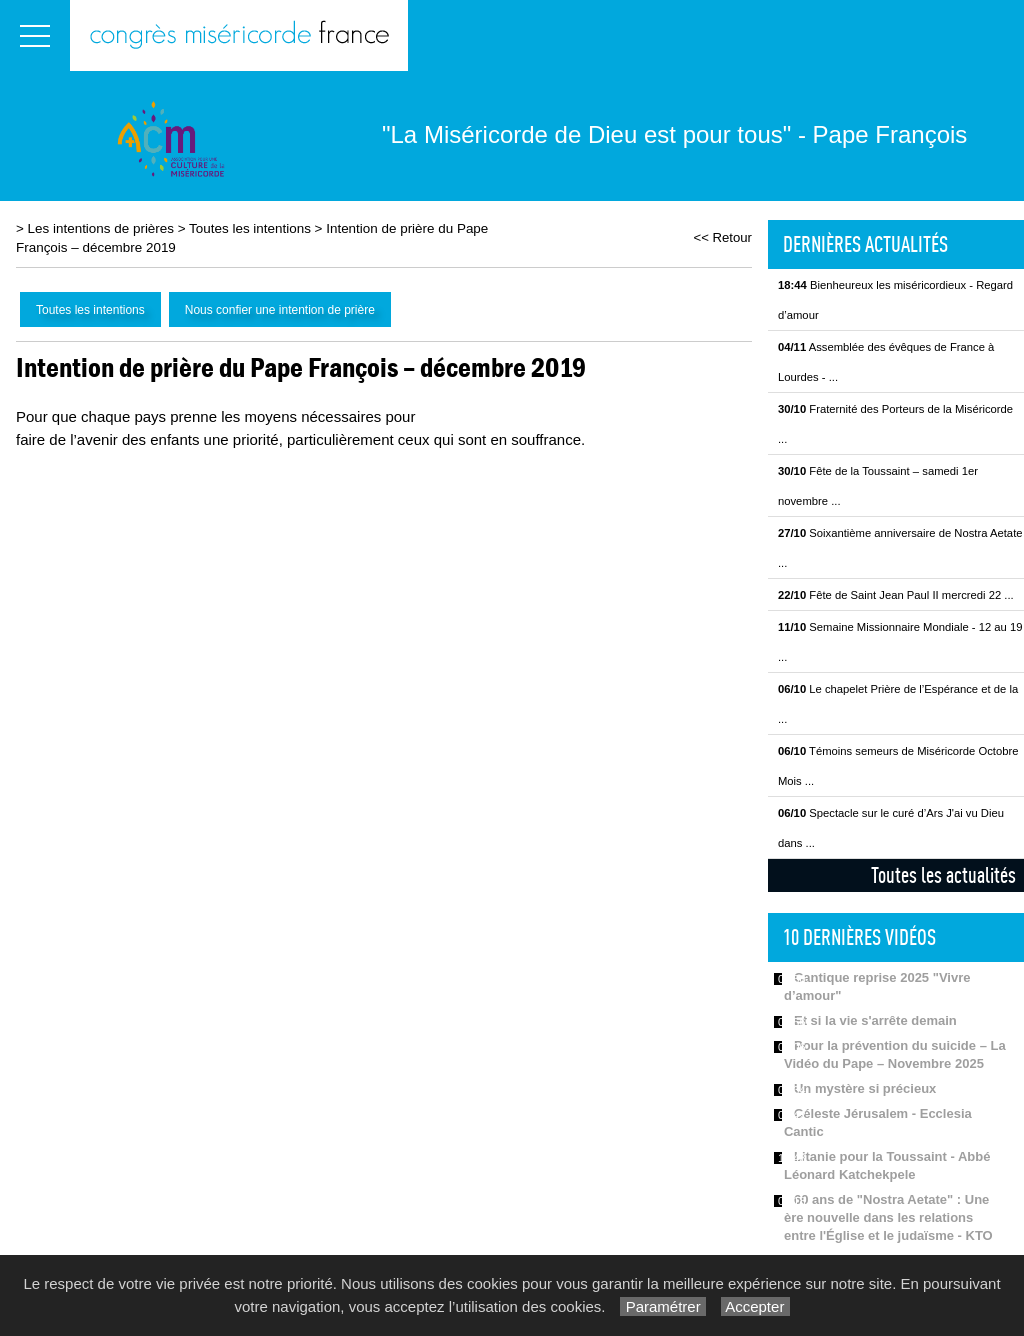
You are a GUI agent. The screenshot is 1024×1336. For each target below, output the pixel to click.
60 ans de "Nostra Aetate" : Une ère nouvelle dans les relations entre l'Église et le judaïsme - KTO (888, 1217)
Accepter (755, 1306)
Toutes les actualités (943, 875)
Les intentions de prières (101, 228)
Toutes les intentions (250, 228)
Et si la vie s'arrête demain (875, 1020)
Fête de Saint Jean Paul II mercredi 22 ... (896, 595)
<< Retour (722, 237)
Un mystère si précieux (865, 1088)
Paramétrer (662, 1306)
